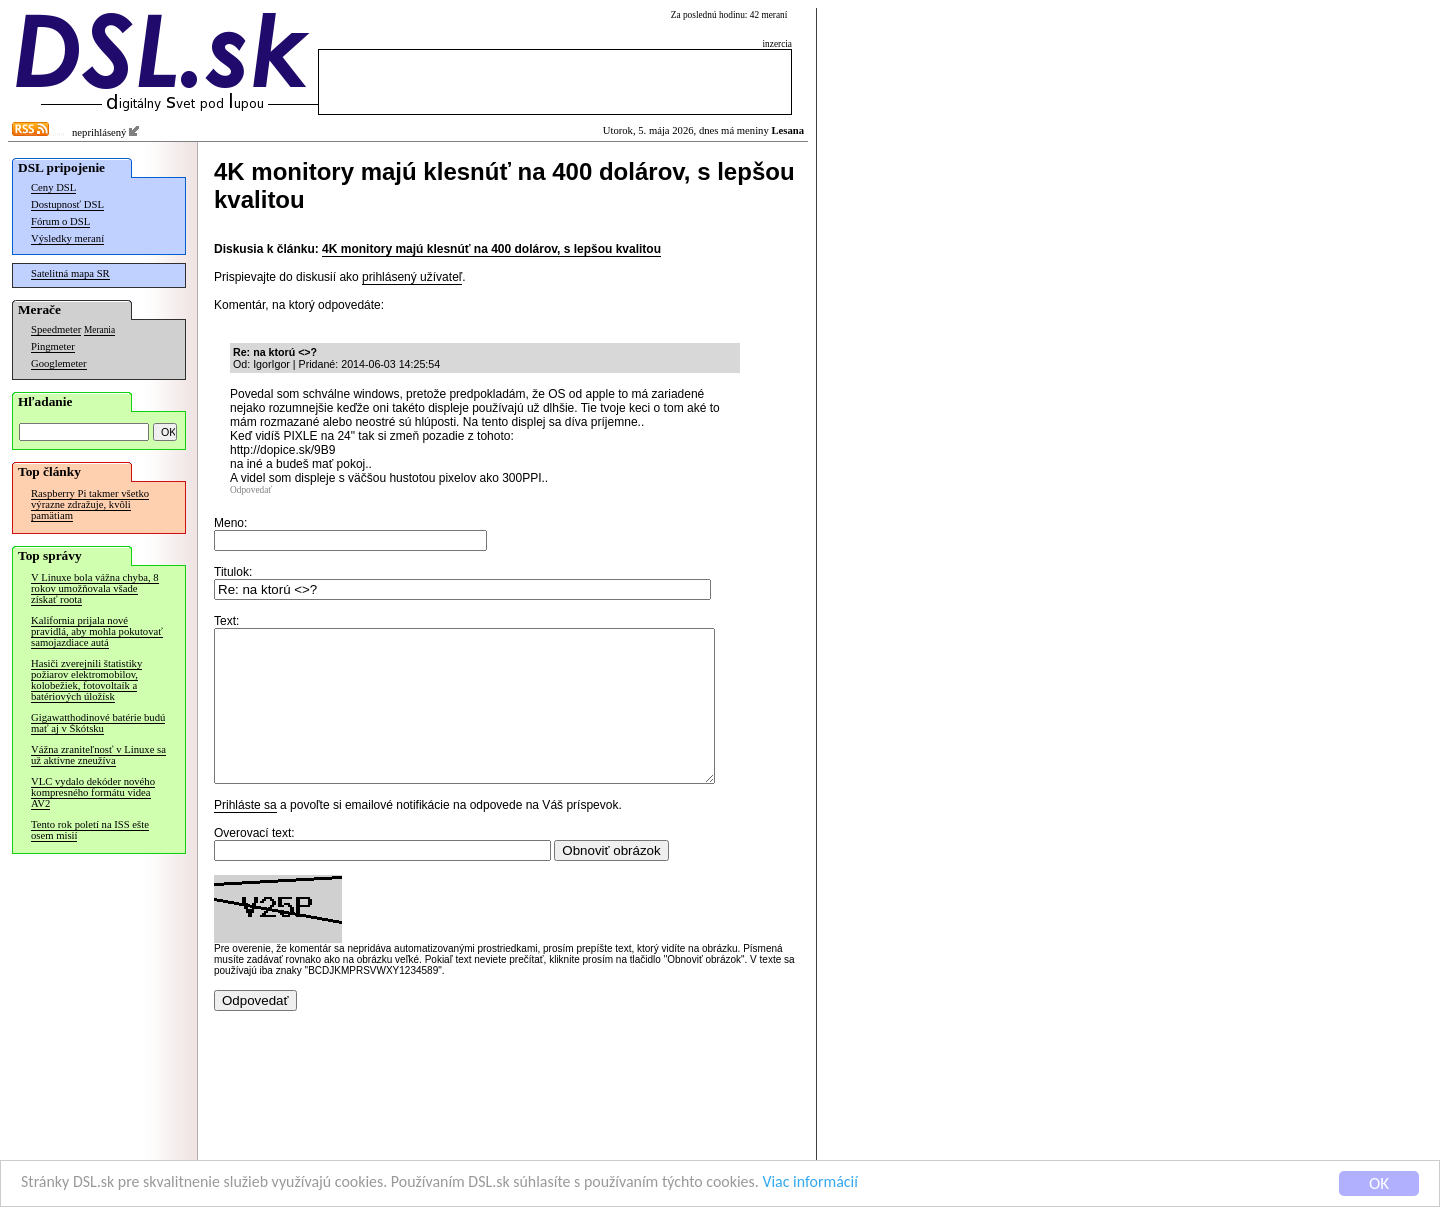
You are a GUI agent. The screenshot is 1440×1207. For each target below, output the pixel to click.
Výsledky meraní (67, 238)
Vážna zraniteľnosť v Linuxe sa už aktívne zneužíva (98, 755)
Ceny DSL (53, 187)
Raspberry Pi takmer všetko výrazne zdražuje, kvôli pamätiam (90, 504)
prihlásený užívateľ (412, 277)
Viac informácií (864, 1184)
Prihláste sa (245, 835)
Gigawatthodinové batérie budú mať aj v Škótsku (98, 723)
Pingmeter (53, 346)
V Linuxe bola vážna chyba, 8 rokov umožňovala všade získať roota (95, 588)
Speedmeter (56, 329)
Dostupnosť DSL (67, 204)
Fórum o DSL (60, 221)
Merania (99, 330)
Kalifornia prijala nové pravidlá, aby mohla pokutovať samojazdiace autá (97, 631)
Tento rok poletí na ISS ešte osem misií (90, 830)
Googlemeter (59, 363)
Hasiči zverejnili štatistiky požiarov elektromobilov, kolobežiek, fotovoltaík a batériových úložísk (86, 680)
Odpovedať (251, 490)
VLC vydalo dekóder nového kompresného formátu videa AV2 (93, 792)
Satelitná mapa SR (70, 273)
